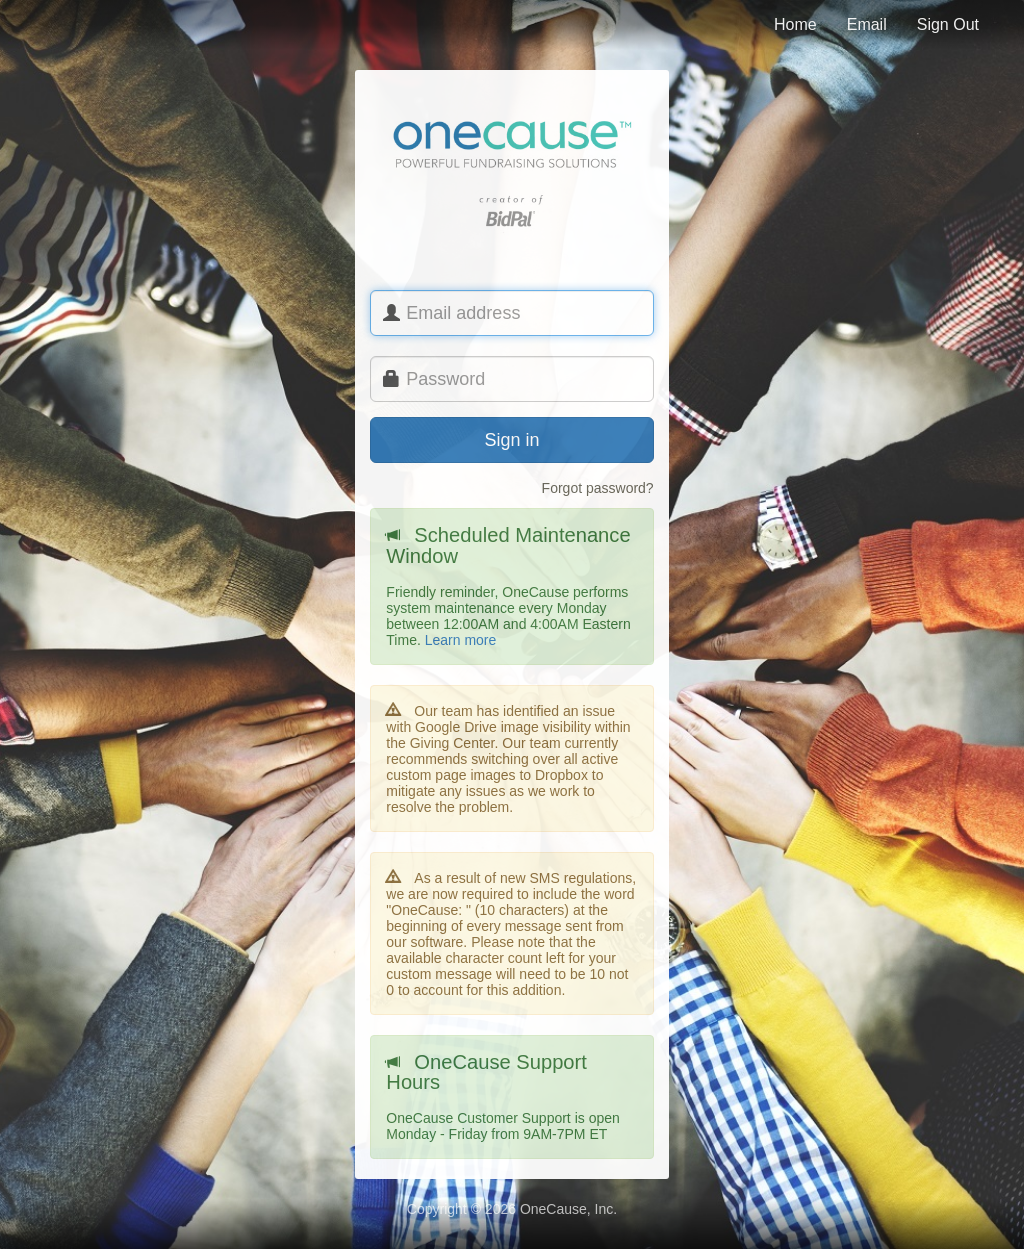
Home (795, 24)
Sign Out (948, 24)
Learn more (461, 640)
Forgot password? (598, 488)
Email (867, 24)
